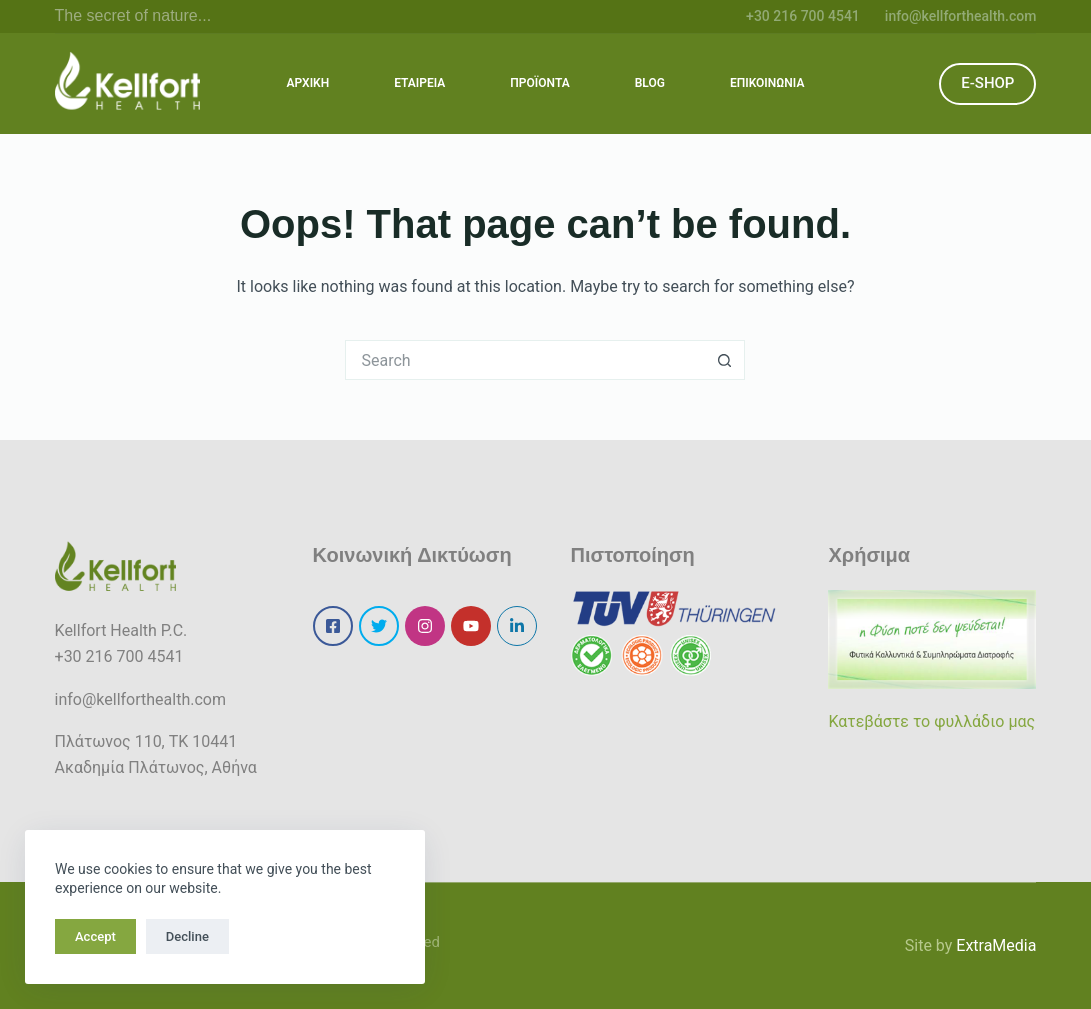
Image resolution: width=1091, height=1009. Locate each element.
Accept (95, 936)
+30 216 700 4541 (803, 16)
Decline (187, 936)
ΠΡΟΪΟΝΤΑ (540, 83)
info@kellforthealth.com (961, 16)
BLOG (650, 83)
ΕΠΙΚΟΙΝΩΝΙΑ (767, 83)
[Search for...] (525, 360)
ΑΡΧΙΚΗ (308, 83)
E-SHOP (987, 83)
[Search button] (725, 360)
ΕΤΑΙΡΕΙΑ (419, 83)
